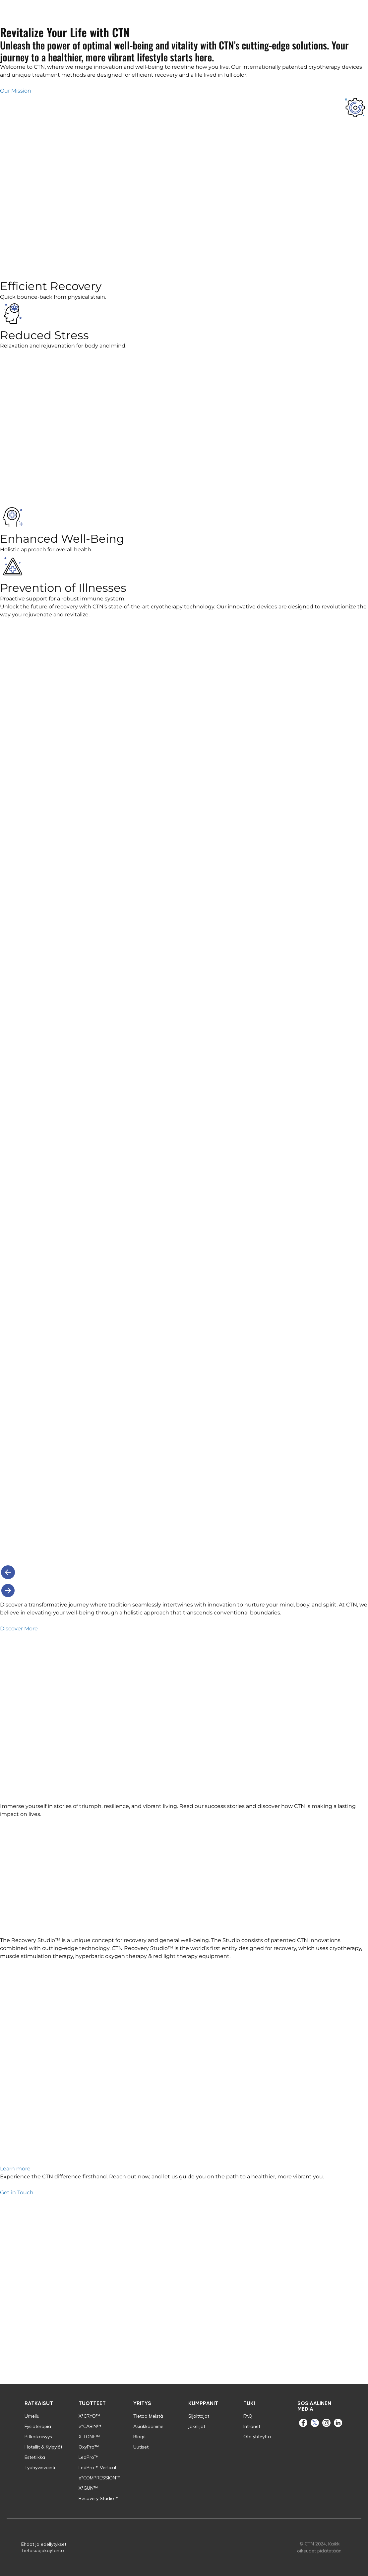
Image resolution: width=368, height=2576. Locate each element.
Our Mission (15, 91)
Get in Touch (16, 2192)
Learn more (15, 2168)
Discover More (19, 1628)
